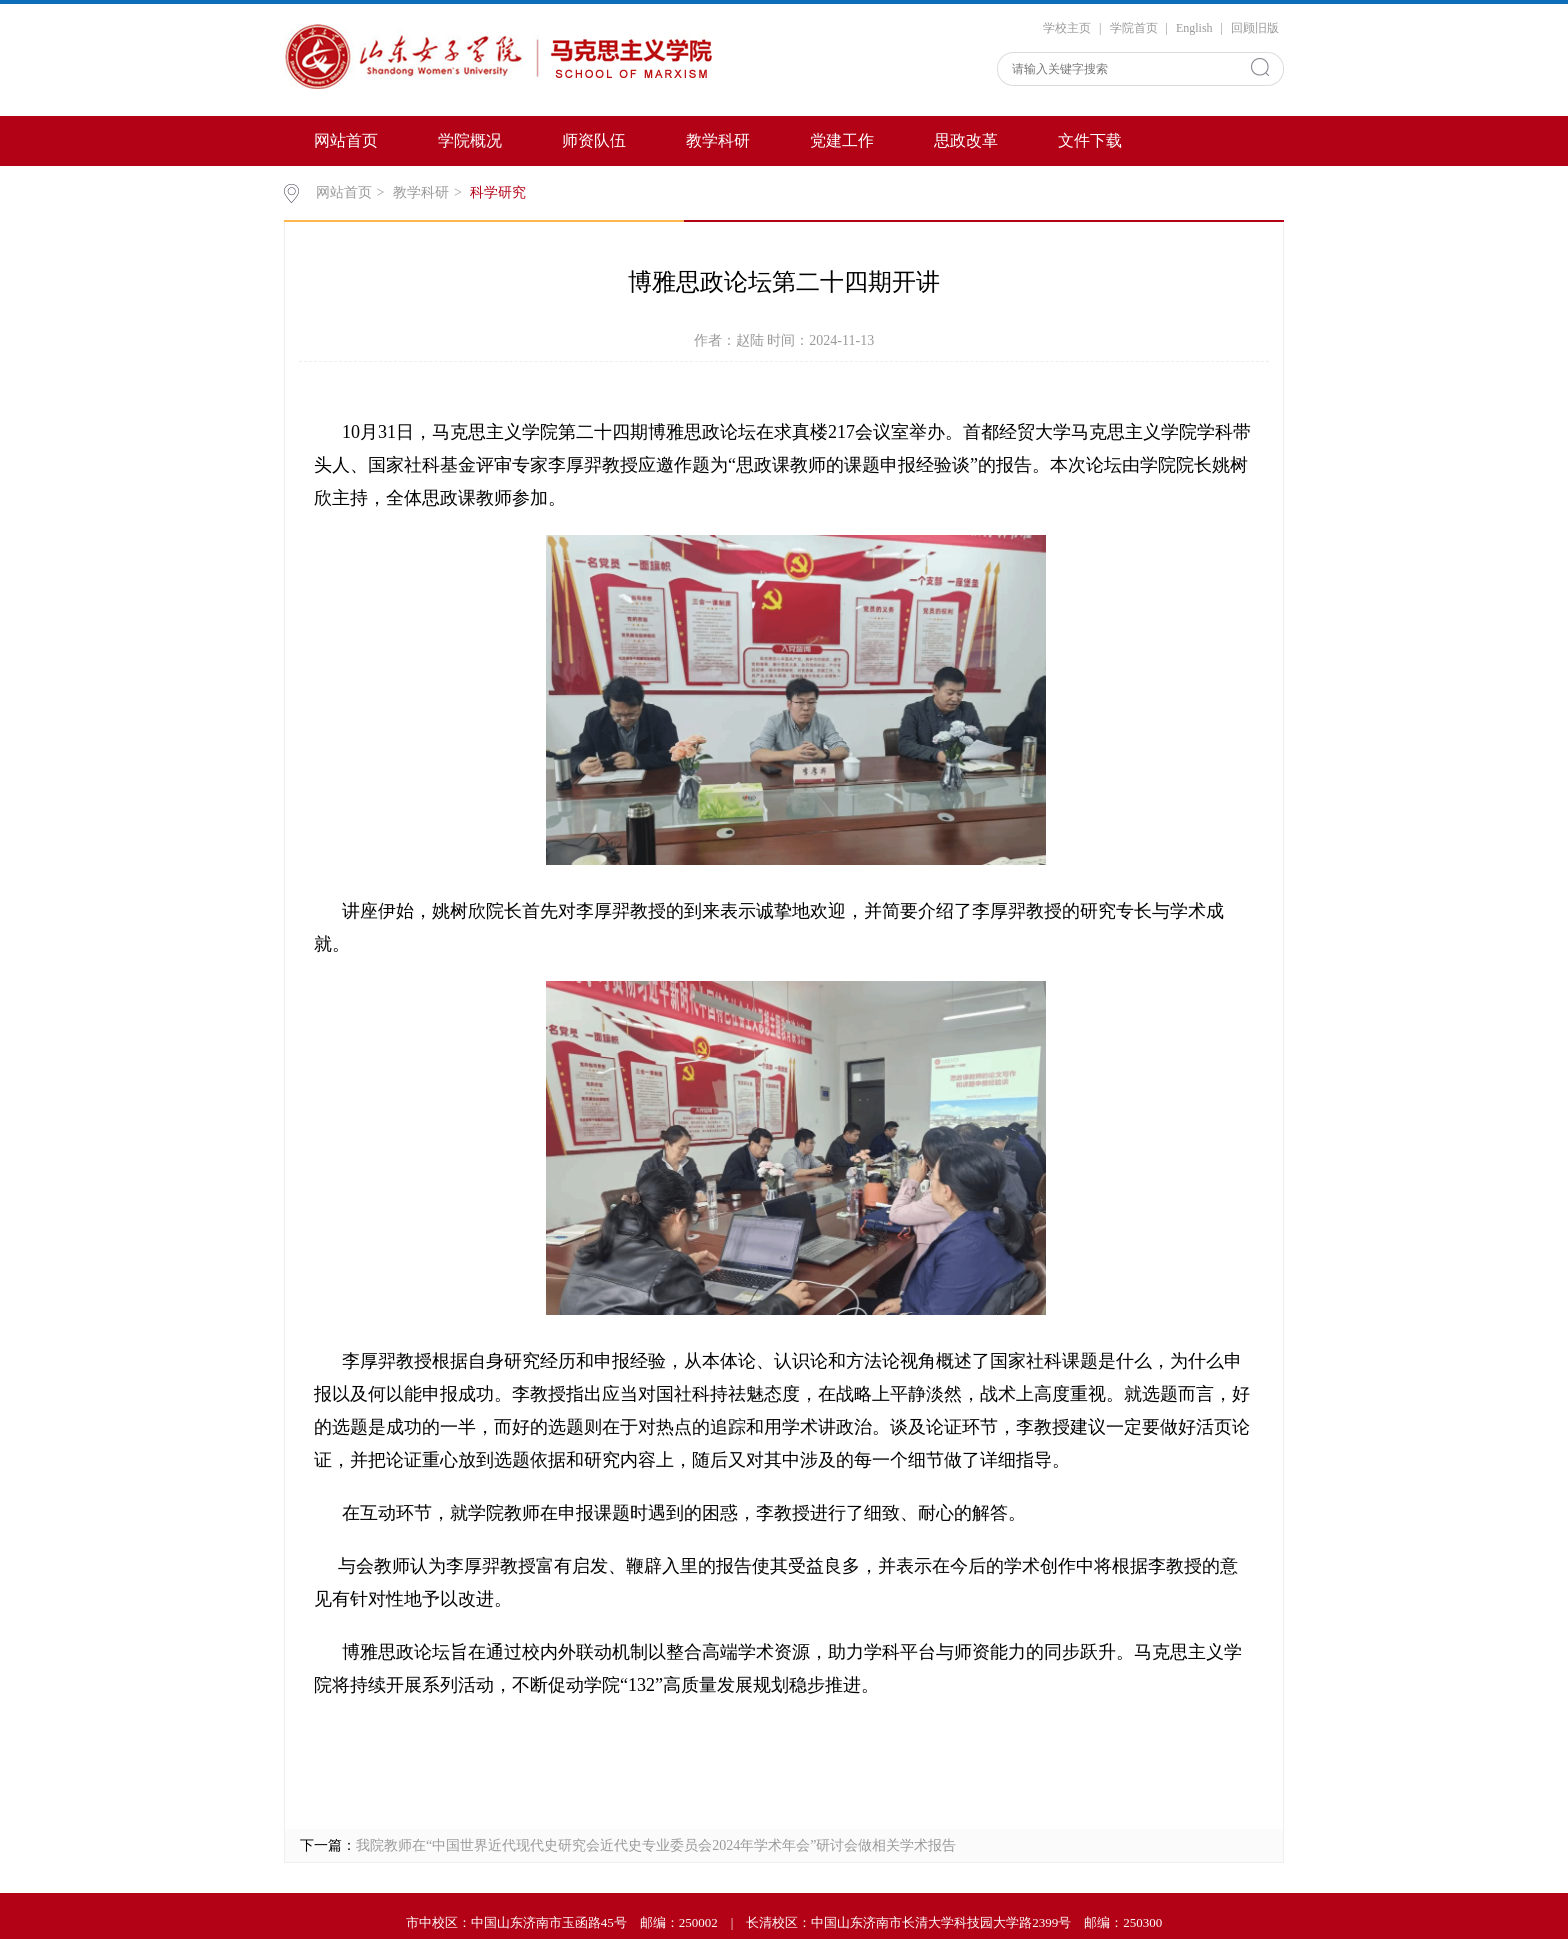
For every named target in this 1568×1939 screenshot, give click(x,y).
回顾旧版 (1255, 28)
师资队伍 (594, 140)
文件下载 (1090, 140)
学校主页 (1067, 28)
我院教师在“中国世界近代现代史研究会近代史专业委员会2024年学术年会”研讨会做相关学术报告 (656, 1845)
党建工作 (842, 140)
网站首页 (346, 140)
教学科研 (718, 140)
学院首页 (1134, 28)
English (1194, 28)
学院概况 (470, 140)
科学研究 (498, 192)
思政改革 (966, 140)
